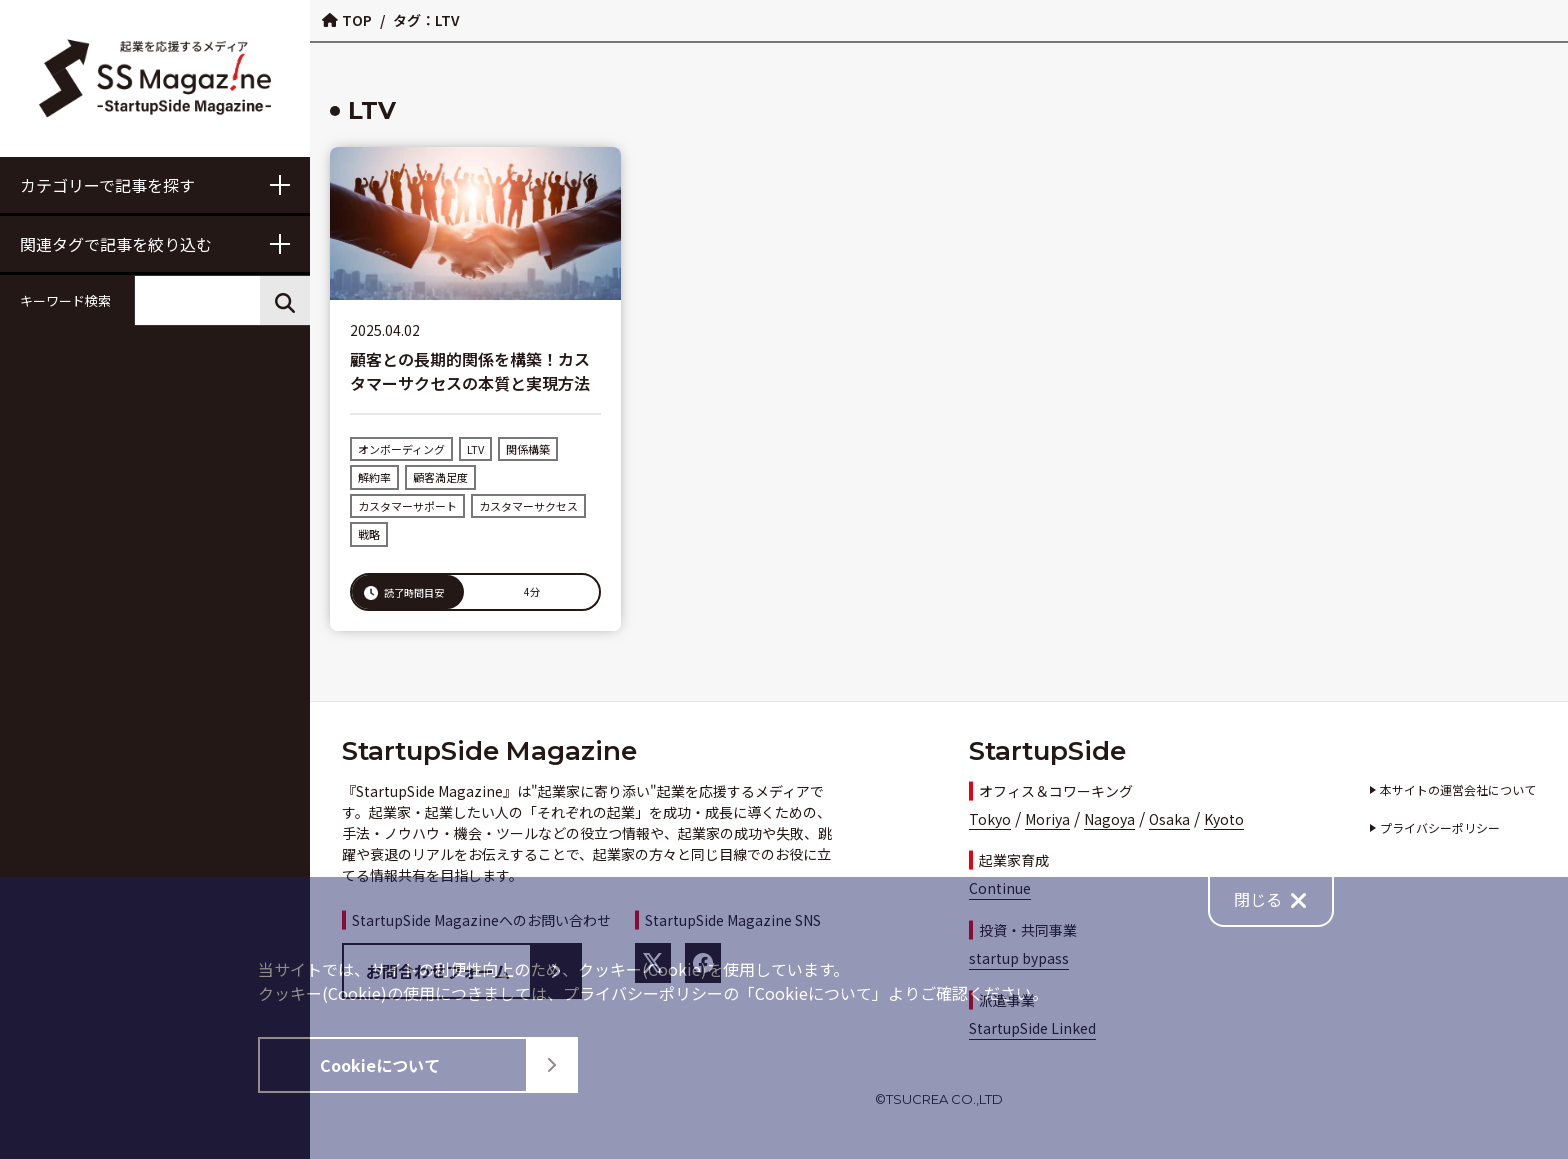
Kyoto (1224, 819)
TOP (347, 20)
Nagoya (1109, 819)
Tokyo (990, 819)
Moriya (1047, 819)
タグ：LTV (426, 20)
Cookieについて (448, 1065)
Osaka (1169, 819)
